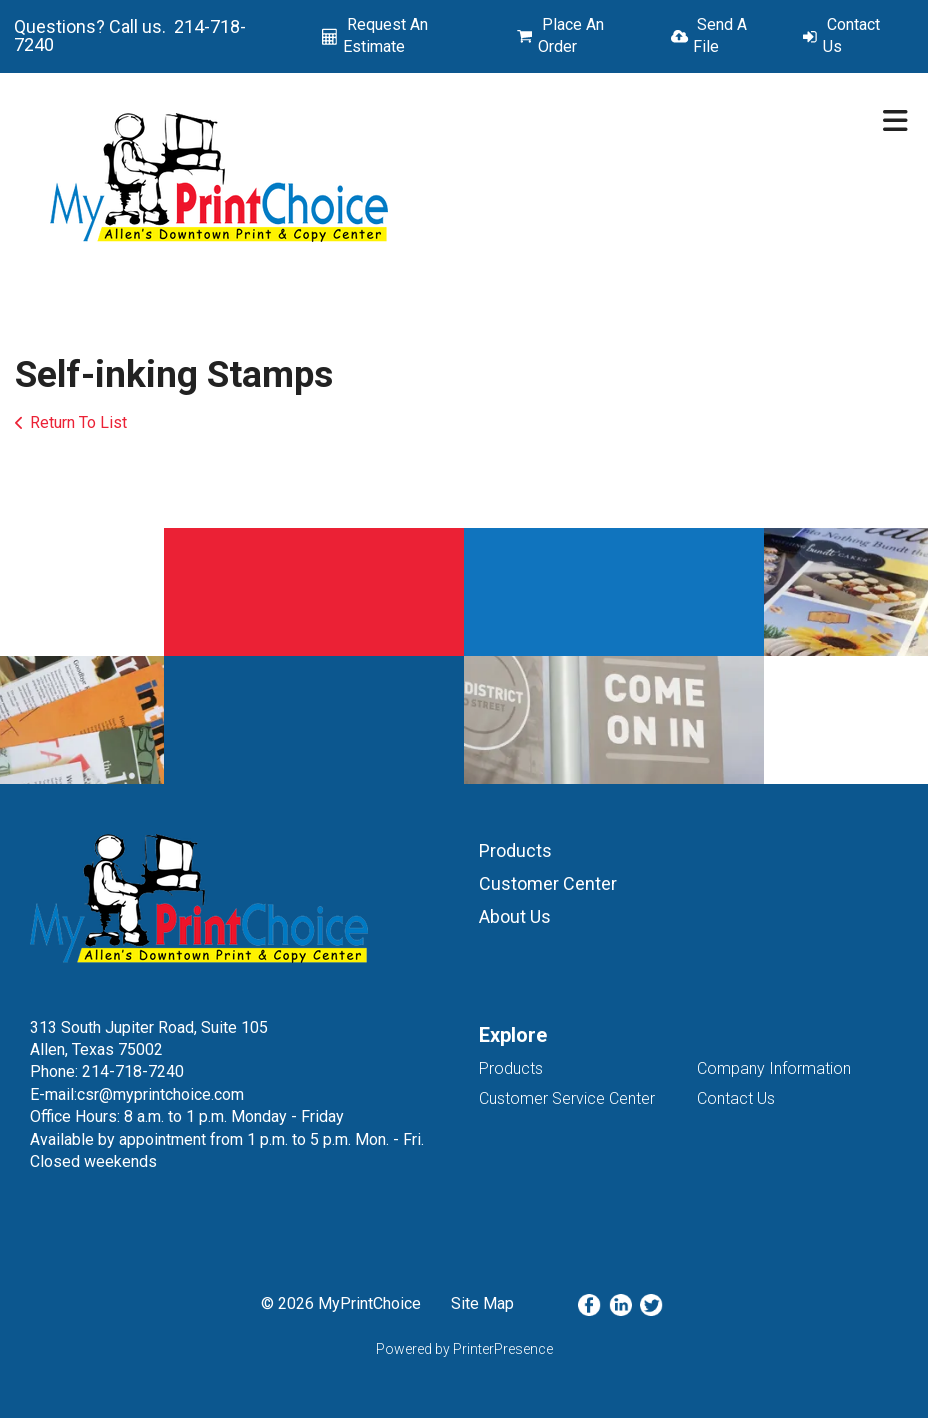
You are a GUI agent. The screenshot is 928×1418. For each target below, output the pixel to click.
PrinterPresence (503, 1349)
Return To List (78, 422)
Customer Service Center (567, 1098)
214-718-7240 (133, 1071)
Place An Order (571, 35)
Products (515, 850)
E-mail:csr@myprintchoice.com (137, 1094)
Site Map (482, 1303)
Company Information (774, 1068)
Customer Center (548, 883)
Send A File (720, 35)
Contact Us (851, 35)
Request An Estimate (385, 35)
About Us (515, 916)
